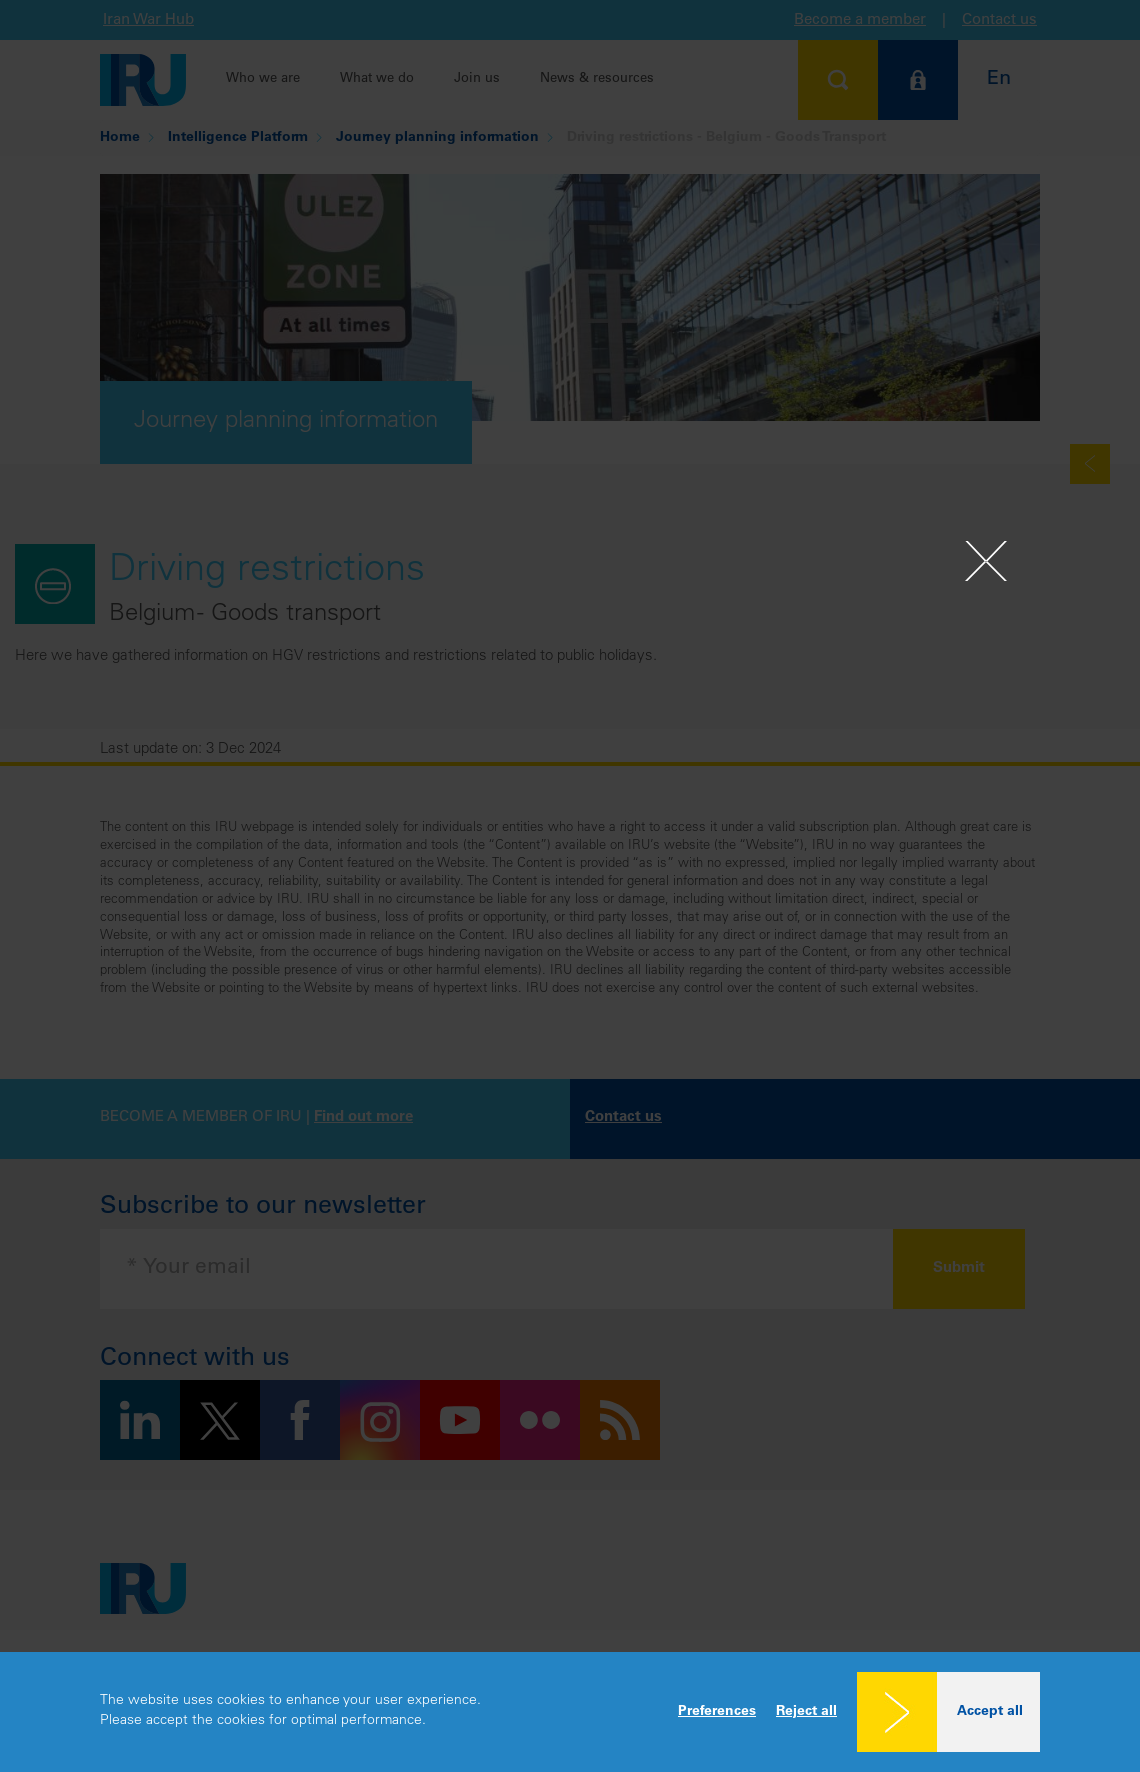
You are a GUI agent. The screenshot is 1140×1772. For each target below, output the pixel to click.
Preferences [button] (717, 1712)
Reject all (806, 1712)
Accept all (990, 1712)
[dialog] (570, 1712)
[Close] (986, 561)
